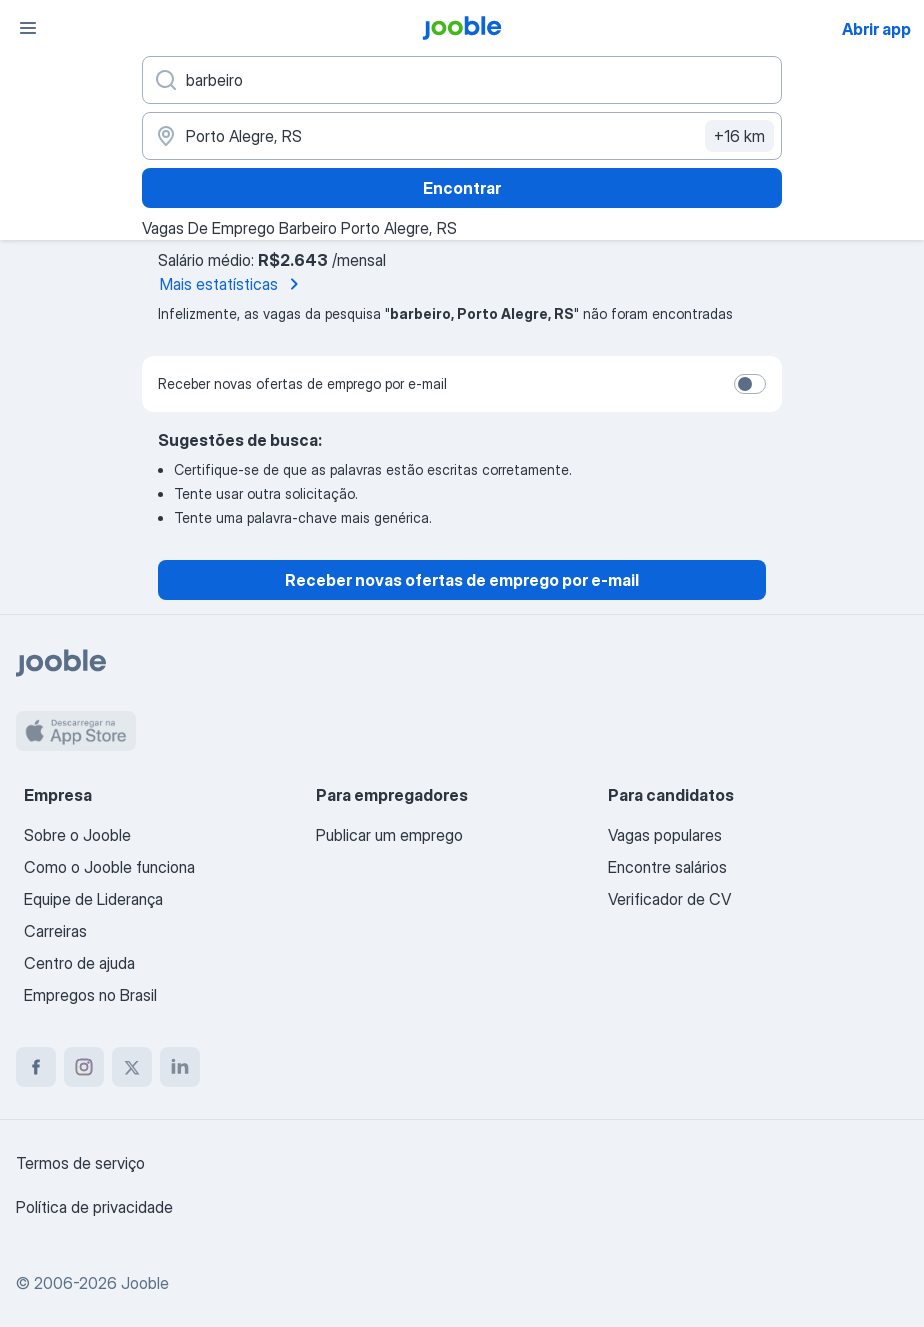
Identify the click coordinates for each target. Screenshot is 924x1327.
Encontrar (462, 188)
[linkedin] (180, 1067)
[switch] (750, 384)
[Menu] (28, 28)
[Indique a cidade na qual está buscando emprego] (462, 136)
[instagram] (84, 1067)
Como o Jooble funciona (109, 867)
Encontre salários (667, 867)
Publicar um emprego (389, 835)
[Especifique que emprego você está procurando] (462, 80)
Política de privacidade (94, 1207)
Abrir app (876, 29)
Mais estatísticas (233, 284)
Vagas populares (665, 835)
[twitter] (132, 1067)
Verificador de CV (669, 899)
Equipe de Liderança (93, 899)
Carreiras (55, 931)
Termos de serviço (80, 1163)
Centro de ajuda (79, 963)
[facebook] (36, 1067)
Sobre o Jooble (77, 835)
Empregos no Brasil (90, 995)
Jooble (145, 1283)
